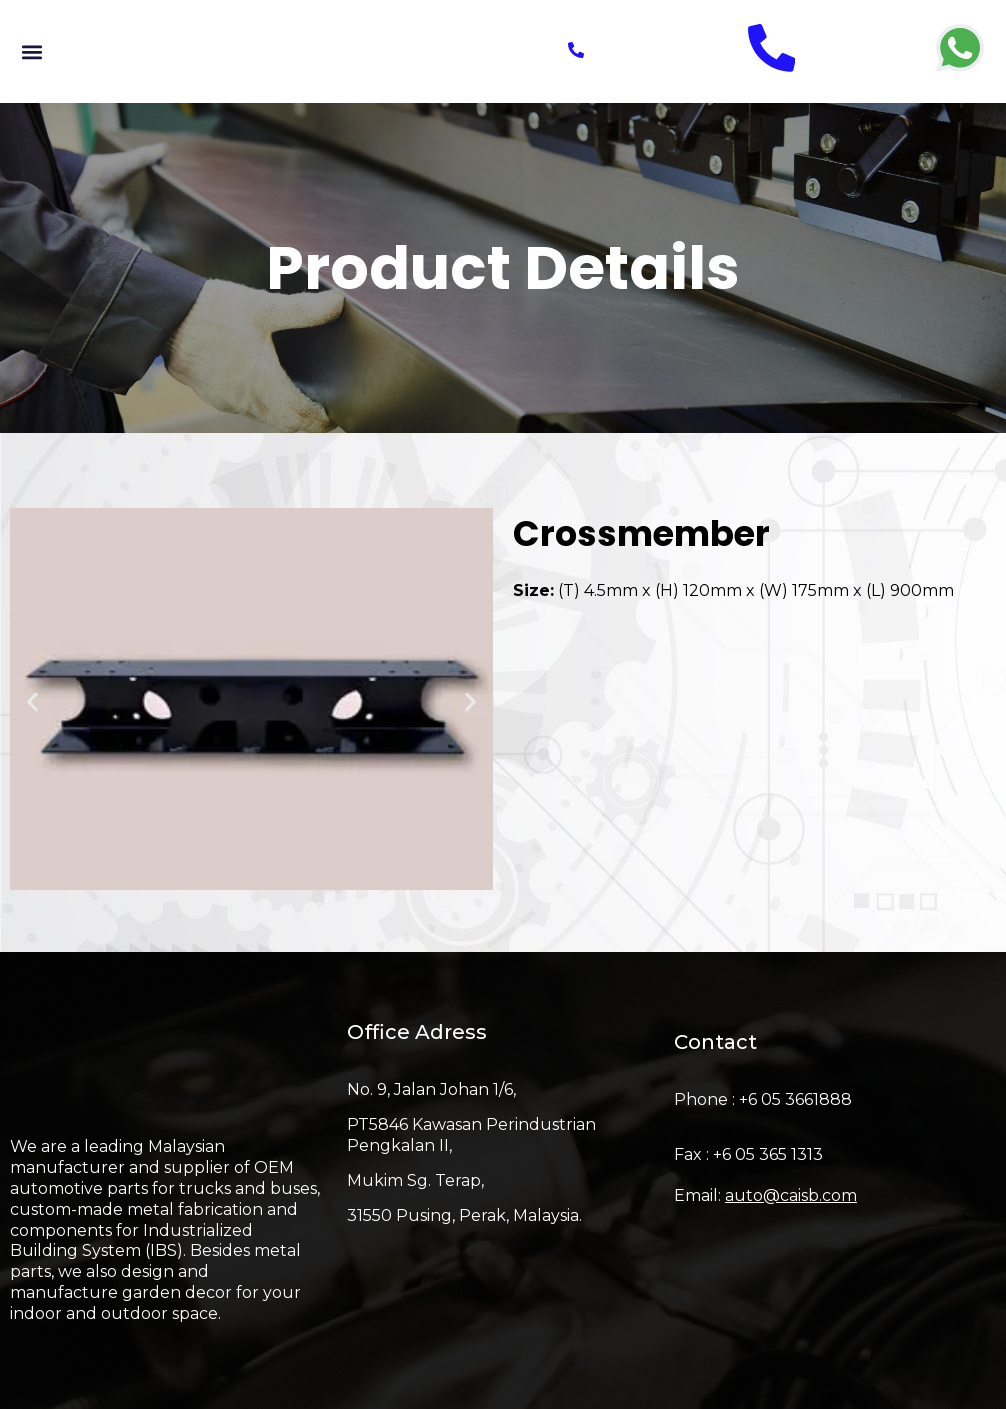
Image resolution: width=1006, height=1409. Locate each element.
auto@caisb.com (791, 1195)
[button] (31, 51)
